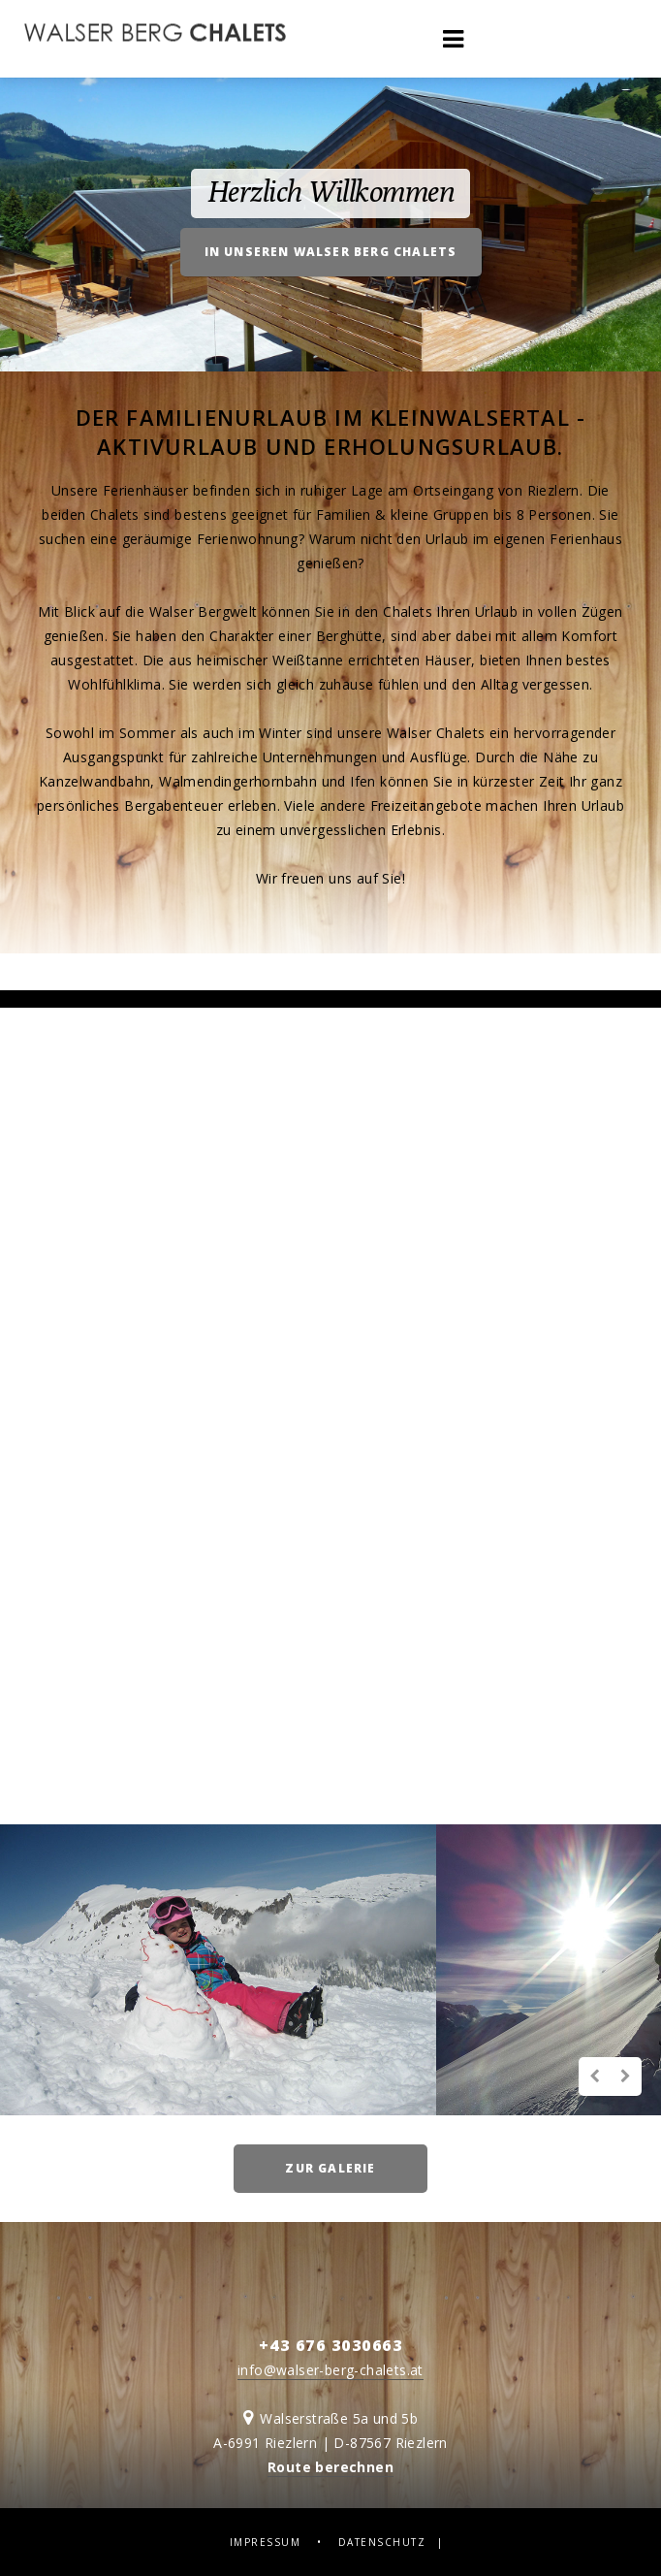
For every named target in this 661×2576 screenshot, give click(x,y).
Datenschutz (382, 2542)
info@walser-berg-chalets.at (330, 2370)
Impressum (265, 2542)
